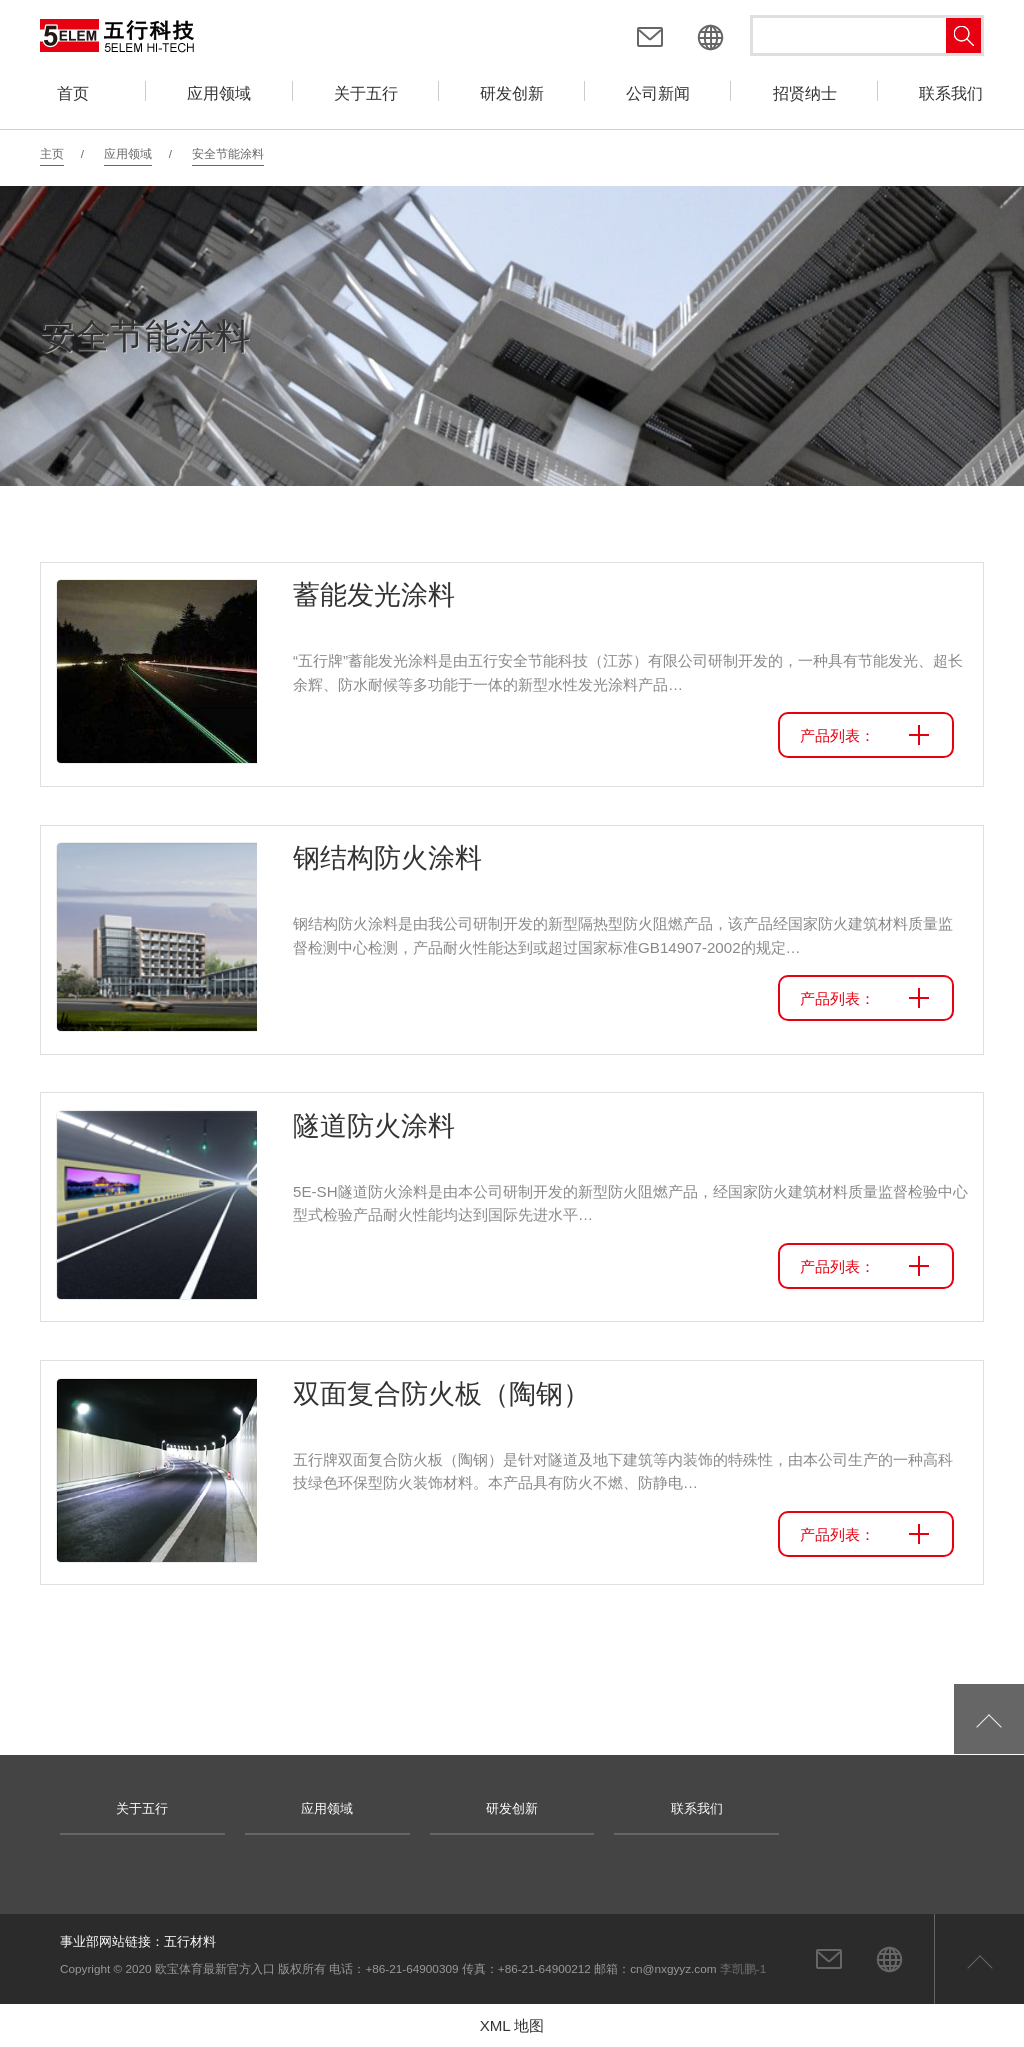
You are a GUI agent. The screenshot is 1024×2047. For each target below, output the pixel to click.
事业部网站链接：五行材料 (138, 1942)
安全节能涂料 (228, 153)
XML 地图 (512, 2025)
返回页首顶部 (979, 1959)
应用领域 (128, 153)
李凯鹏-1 (743, 1968)
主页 (52, 153)
